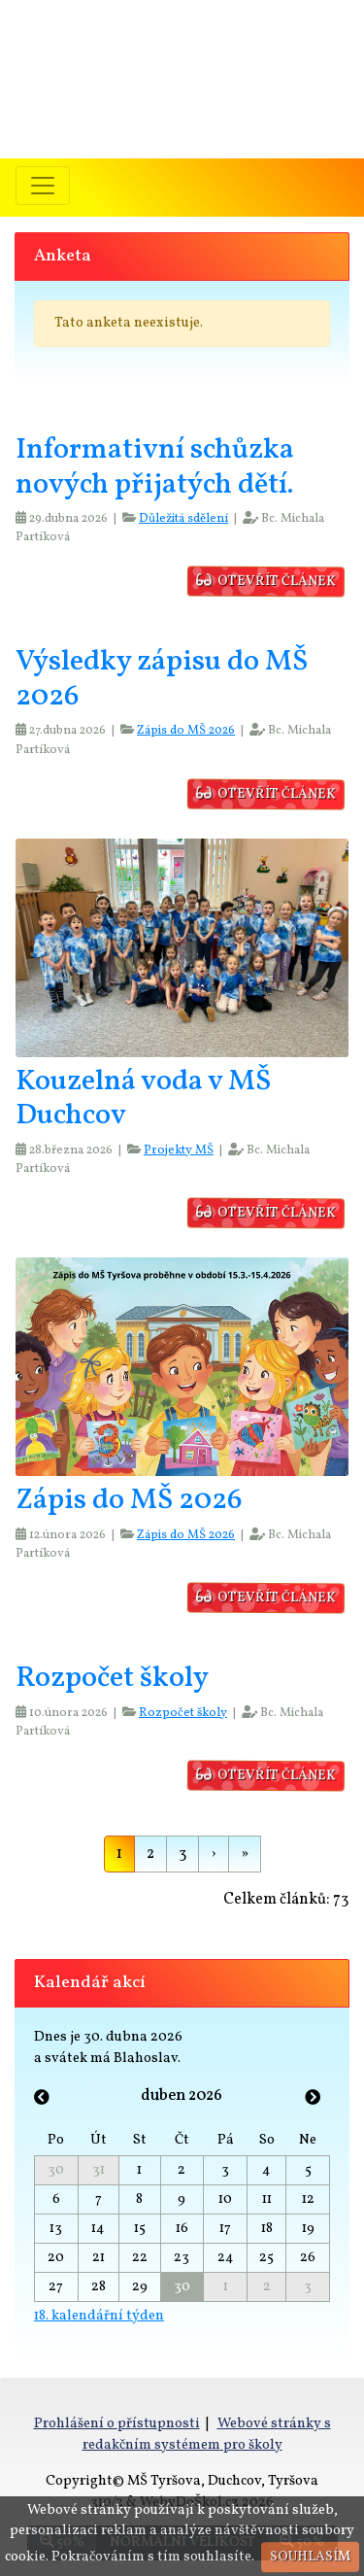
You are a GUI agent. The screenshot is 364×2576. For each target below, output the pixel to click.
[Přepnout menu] (43, 185)
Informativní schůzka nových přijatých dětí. (155, 467)
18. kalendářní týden (99, 2315)
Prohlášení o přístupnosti (117, 2423)
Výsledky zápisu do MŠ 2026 (162, 679)
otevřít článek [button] (267, 581)
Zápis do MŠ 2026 (186, 730)
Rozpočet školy (112, 1679)
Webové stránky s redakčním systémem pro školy (207, 2434)
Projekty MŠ (179, 1150)
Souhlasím (310, 2557)
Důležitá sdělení (183, 519)
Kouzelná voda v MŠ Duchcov (143, 1099)
